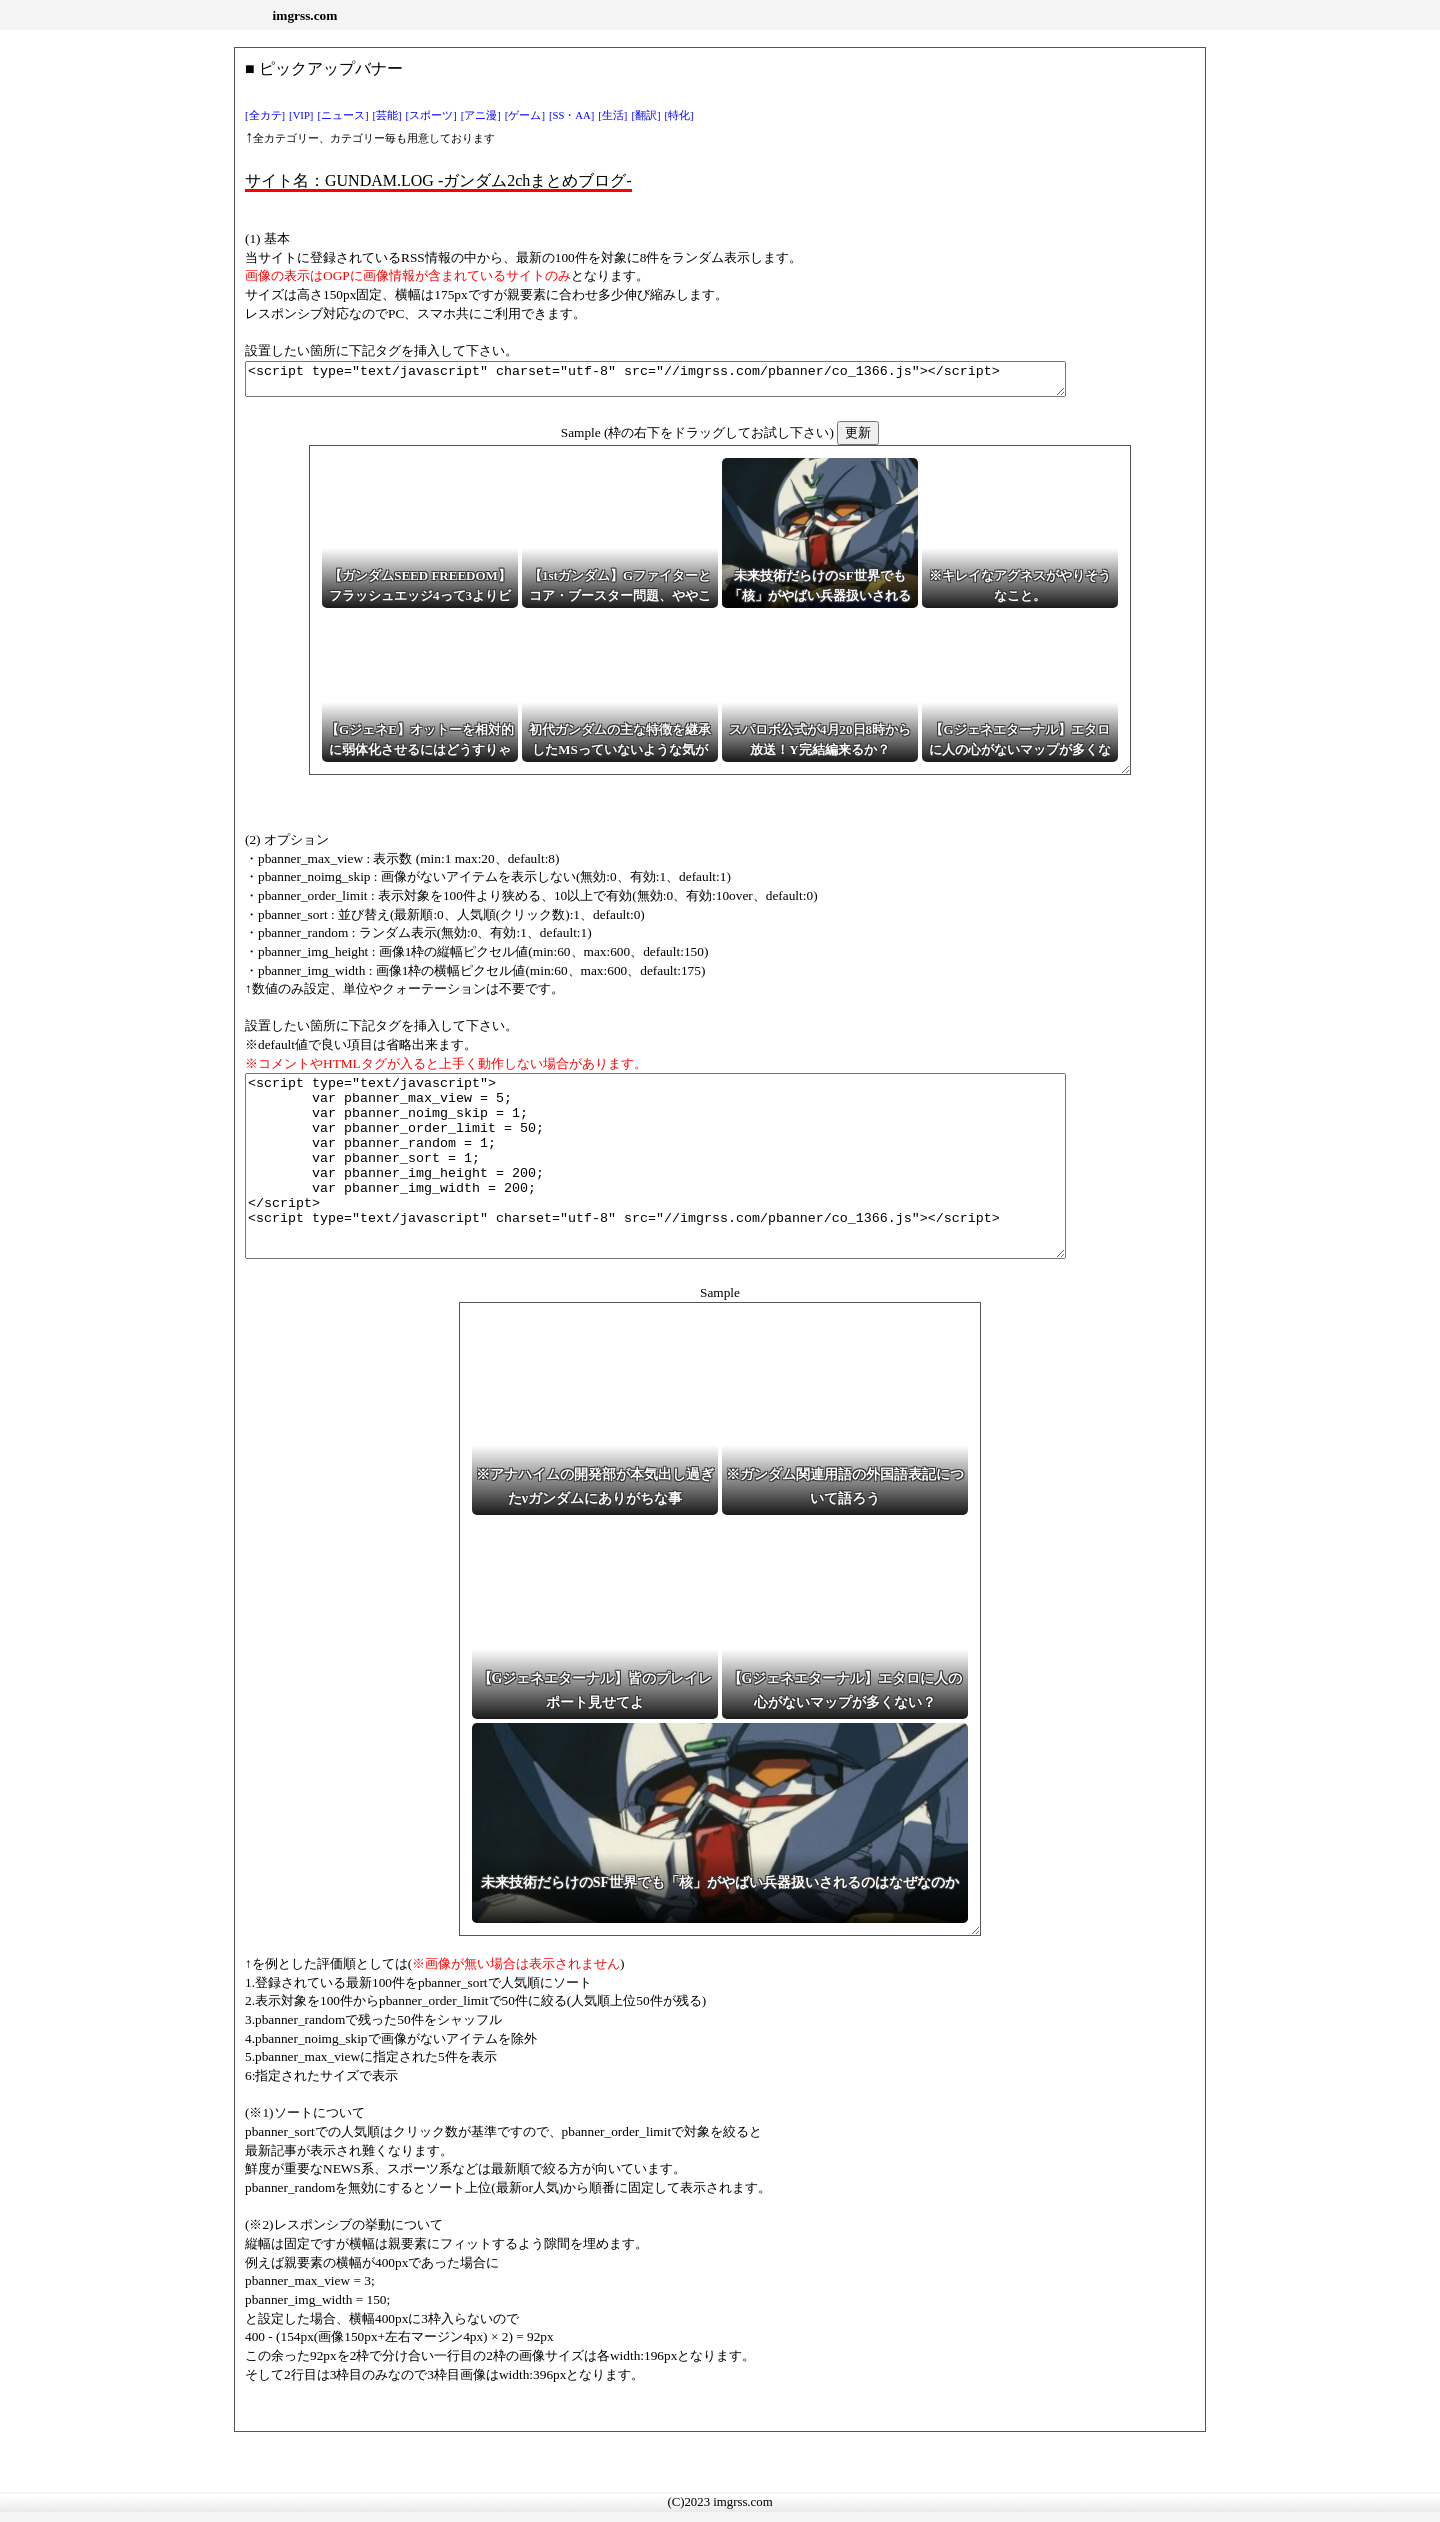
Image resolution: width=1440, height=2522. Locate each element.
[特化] (679, 115)
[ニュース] (342, 115)
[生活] (612, 115)
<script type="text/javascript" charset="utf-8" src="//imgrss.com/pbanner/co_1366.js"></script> (705, 382)
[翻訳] (645, 115)
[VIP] (301, 115)
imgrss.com (305, 15)
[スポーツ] (431, 115)
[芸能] (387, 115)
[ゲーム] (525, 115)
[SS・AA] (571, 115)
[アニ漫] (481, 115)
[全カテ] (265, 115)
